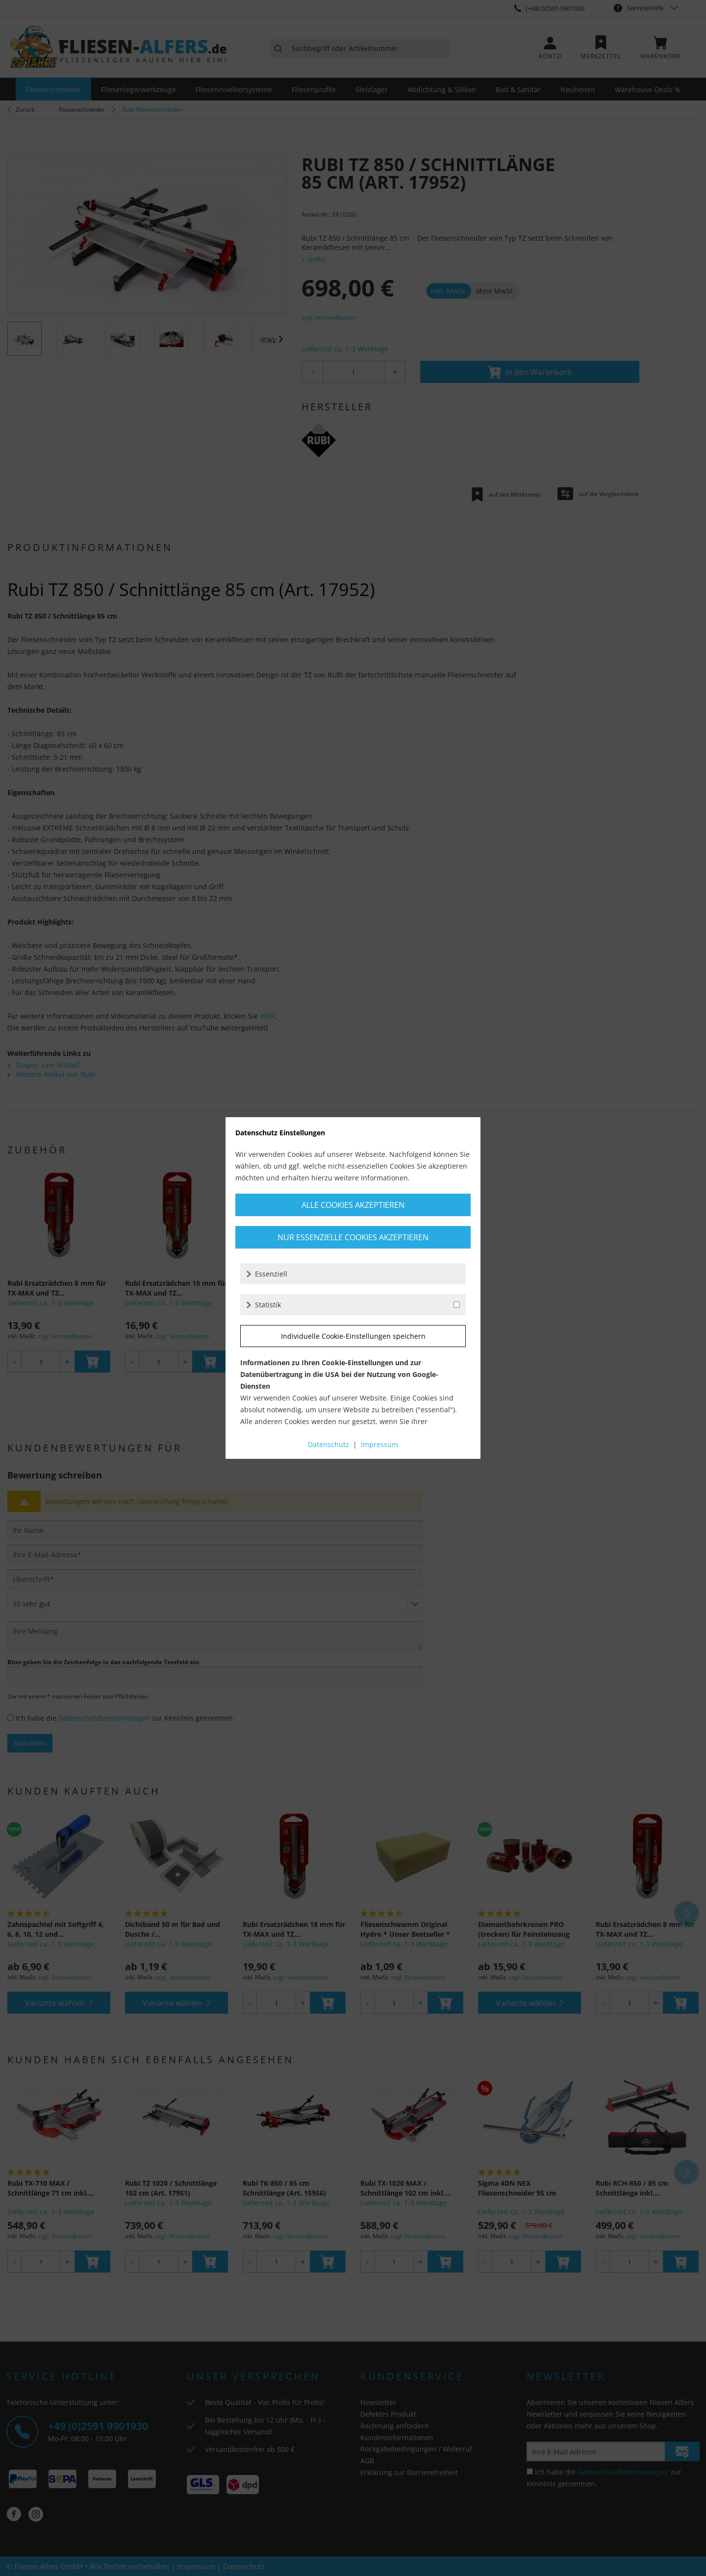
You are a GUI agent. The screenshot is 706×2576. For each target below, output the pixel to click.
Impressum (379, 1444)
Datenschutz (328, 1444)
